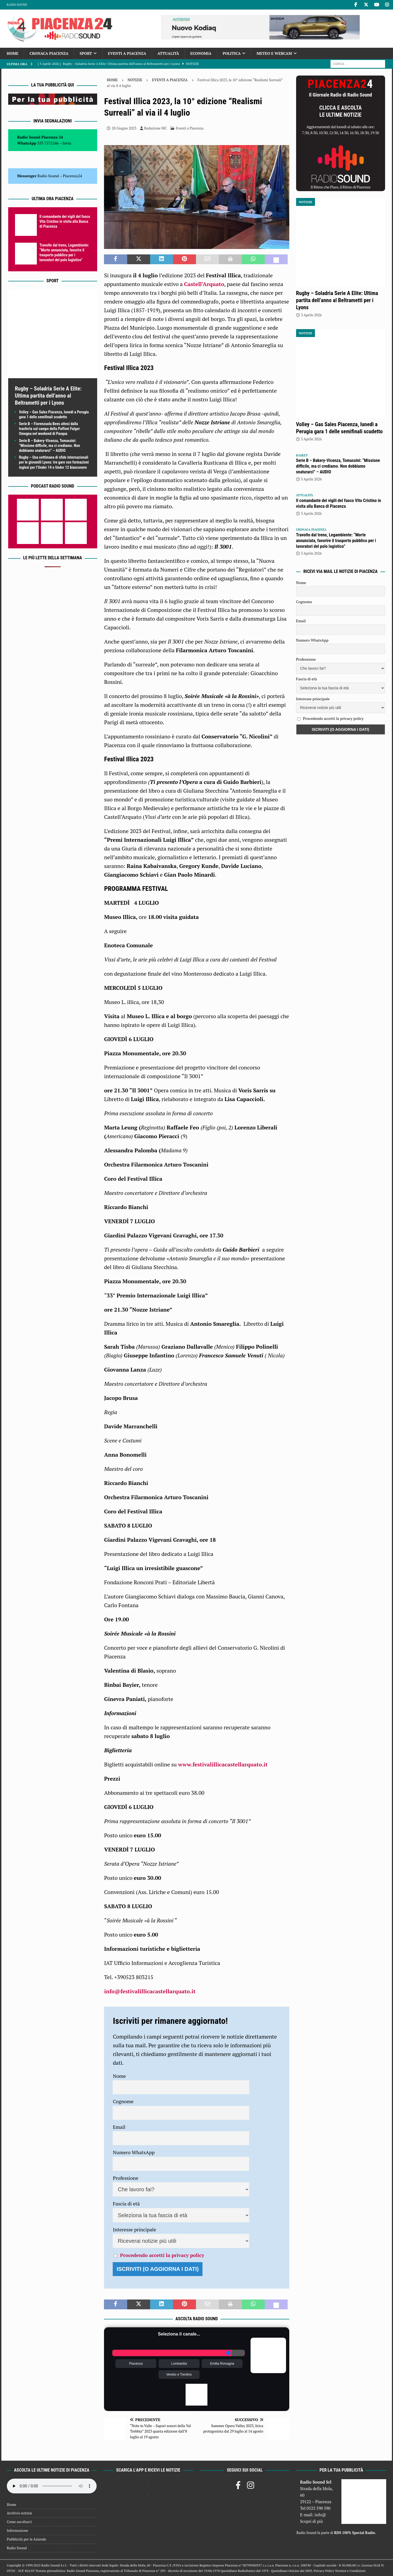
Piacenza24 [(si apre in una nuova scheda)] (72, 175)
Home (13, 53)
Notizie (134, 79)
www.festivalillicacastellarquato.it (222, 1764)
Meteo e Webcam (274, 53)
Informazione (17, 2530)
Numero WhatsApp (133, 2152)
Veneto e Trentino (179, 2374)
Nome (119, 2076)
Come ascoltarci (19, 2521)
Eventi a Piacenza (127, 53)
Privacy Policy (324, 2571)
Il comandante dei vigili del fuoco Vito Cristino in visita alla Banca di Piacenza (65, 221)
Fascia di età (126, 2203)
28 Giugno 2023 (124, 128)
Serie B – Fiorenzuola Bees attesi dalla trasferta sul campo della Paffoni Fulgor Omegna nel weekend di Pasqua (49, 429)
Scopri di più (311, 2521)
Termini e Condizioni (350, 2571)
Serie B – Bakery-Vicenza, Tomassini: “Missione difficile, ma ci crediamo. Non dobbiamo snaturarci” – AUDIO (49, 445)
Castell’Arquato (204, 284)
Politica (232, 53)
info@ (320, 2514)
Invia (66, 143)
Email (119, 2127)
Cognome (123, 2101)
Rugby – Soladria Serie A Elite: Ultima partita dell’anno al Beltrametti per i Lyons (48, 395)
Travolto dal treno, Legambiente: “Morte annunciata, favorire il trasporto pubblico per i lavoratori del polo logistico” (336, 540)
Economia (200, 53)
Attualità (168, 53)
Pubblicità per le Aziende (26, 2539)
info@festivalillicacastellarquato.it (149, 1991)
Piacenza (135, 2363)
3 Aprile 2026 (311, 314)
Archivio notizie (19, 2513)
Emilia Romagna (222, 2363)
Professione (125, 2178)
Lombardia (179, 2363)
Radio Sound (17, 5)
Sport (86, 53)
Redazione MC (155, 128)
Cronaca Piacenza (48, 53)
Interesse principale (134, 2229)
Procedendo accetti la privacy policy (162, 2255)
